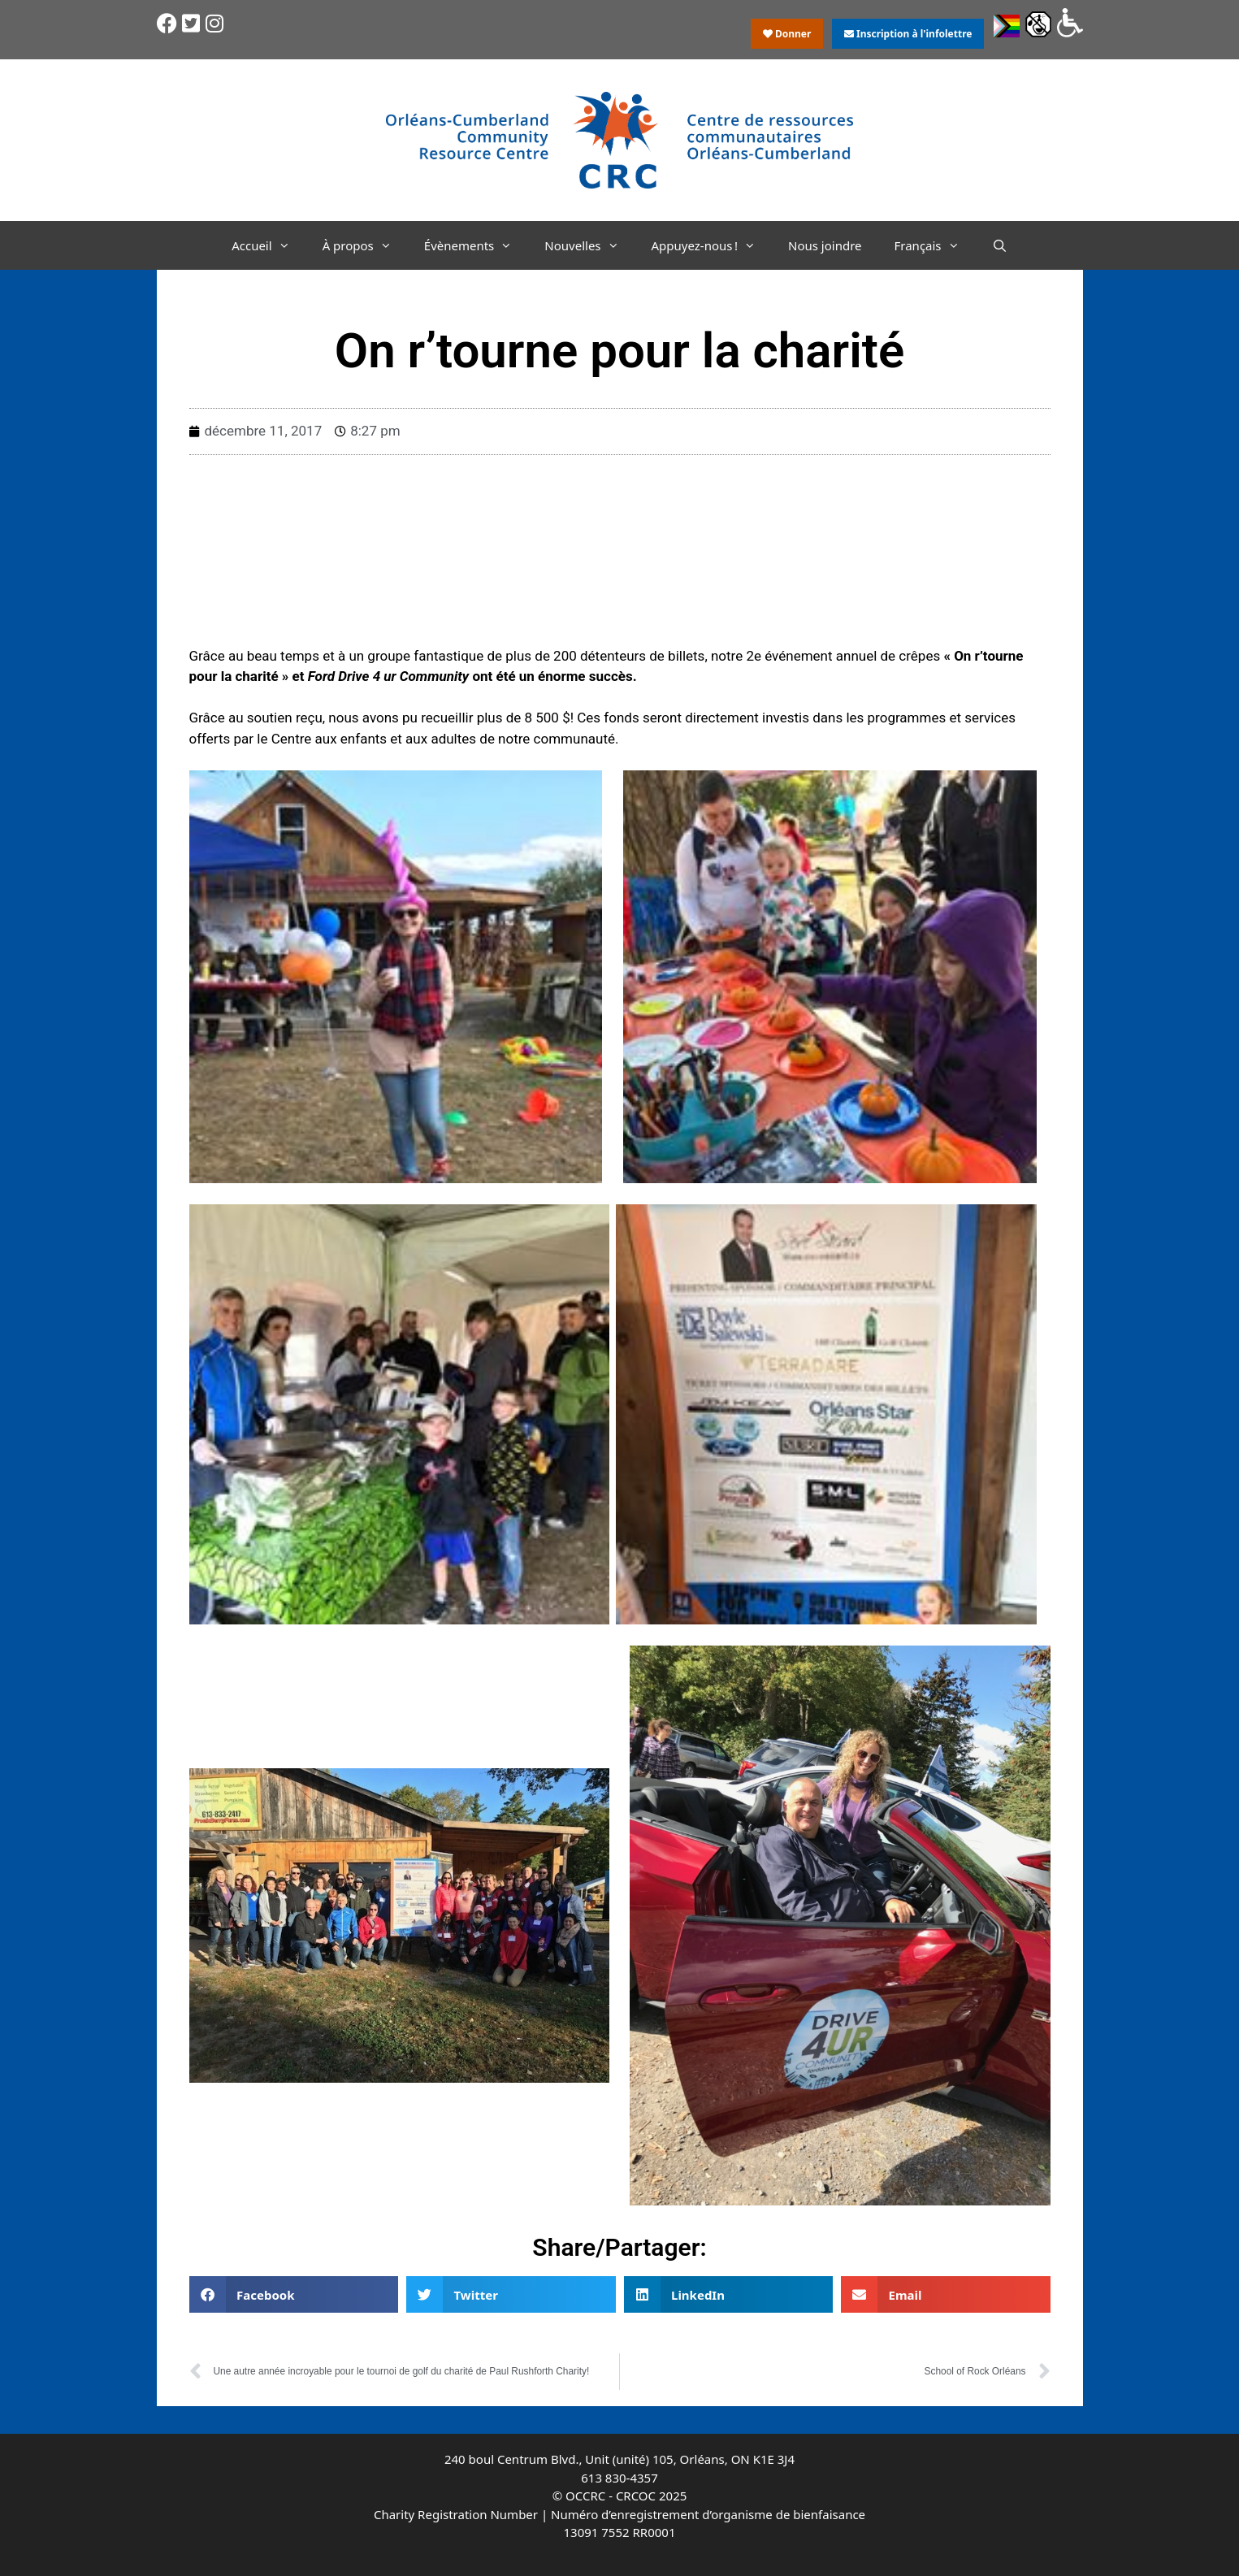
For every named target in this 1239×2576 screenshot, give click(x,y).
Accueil (268, 245)
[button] (294, 2294)
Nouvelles (589, 245)
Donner (787, 34)
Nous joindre (825, 245)
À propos (365, 245)
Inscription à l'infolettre (908, 34)
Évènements (476, 245)
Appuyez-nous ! (712, 245)
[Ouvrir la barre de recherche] (1000, 245)
